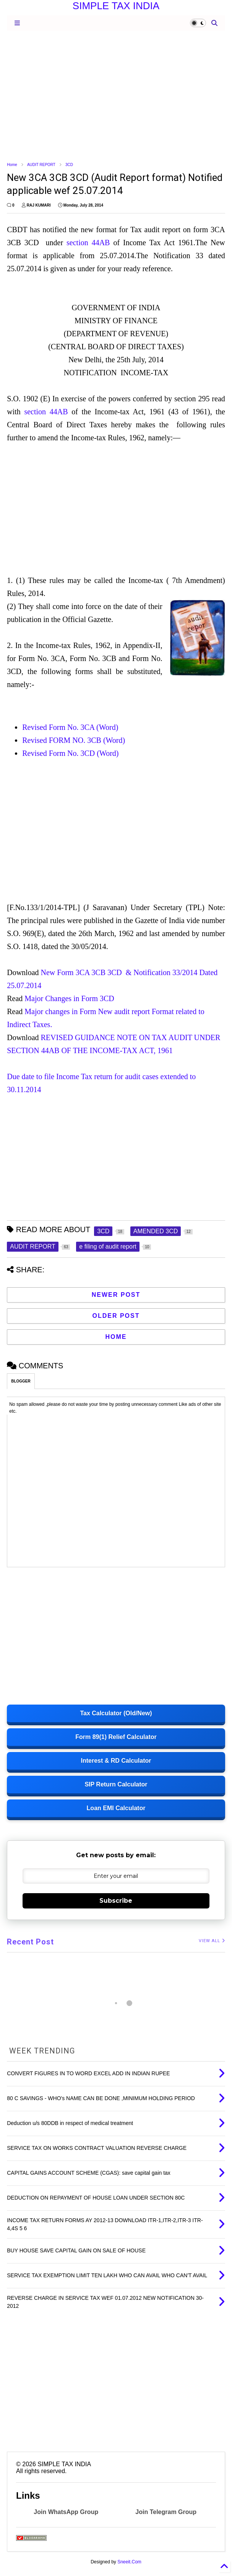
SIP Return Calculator (115, 1784)
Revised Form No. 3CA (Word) (70, 727)
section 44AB (88, 242)
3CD (69, 165)
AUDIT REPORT (41, 165)
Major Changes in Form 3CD (71, 998)
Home (12, 165)
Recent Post (30, 1941)
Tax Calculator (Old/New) (116, 1713)
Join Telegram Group (165, 2512)
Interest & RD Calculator (116, 1760)
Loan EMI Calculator (116, 1808)
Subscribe (115, 1900)
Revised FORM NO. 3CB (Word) (74, 740)
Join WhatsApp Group (66, 2512)
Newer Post (116, 1294)
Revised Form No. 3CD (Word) (71, 753)
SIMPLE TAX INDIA (116, 5)
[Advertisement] (116, 95)
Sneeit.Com (129, 2562)
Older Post (116, 1315)
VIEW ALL (212, 1940)
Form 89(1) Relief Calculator (116, 1737)
